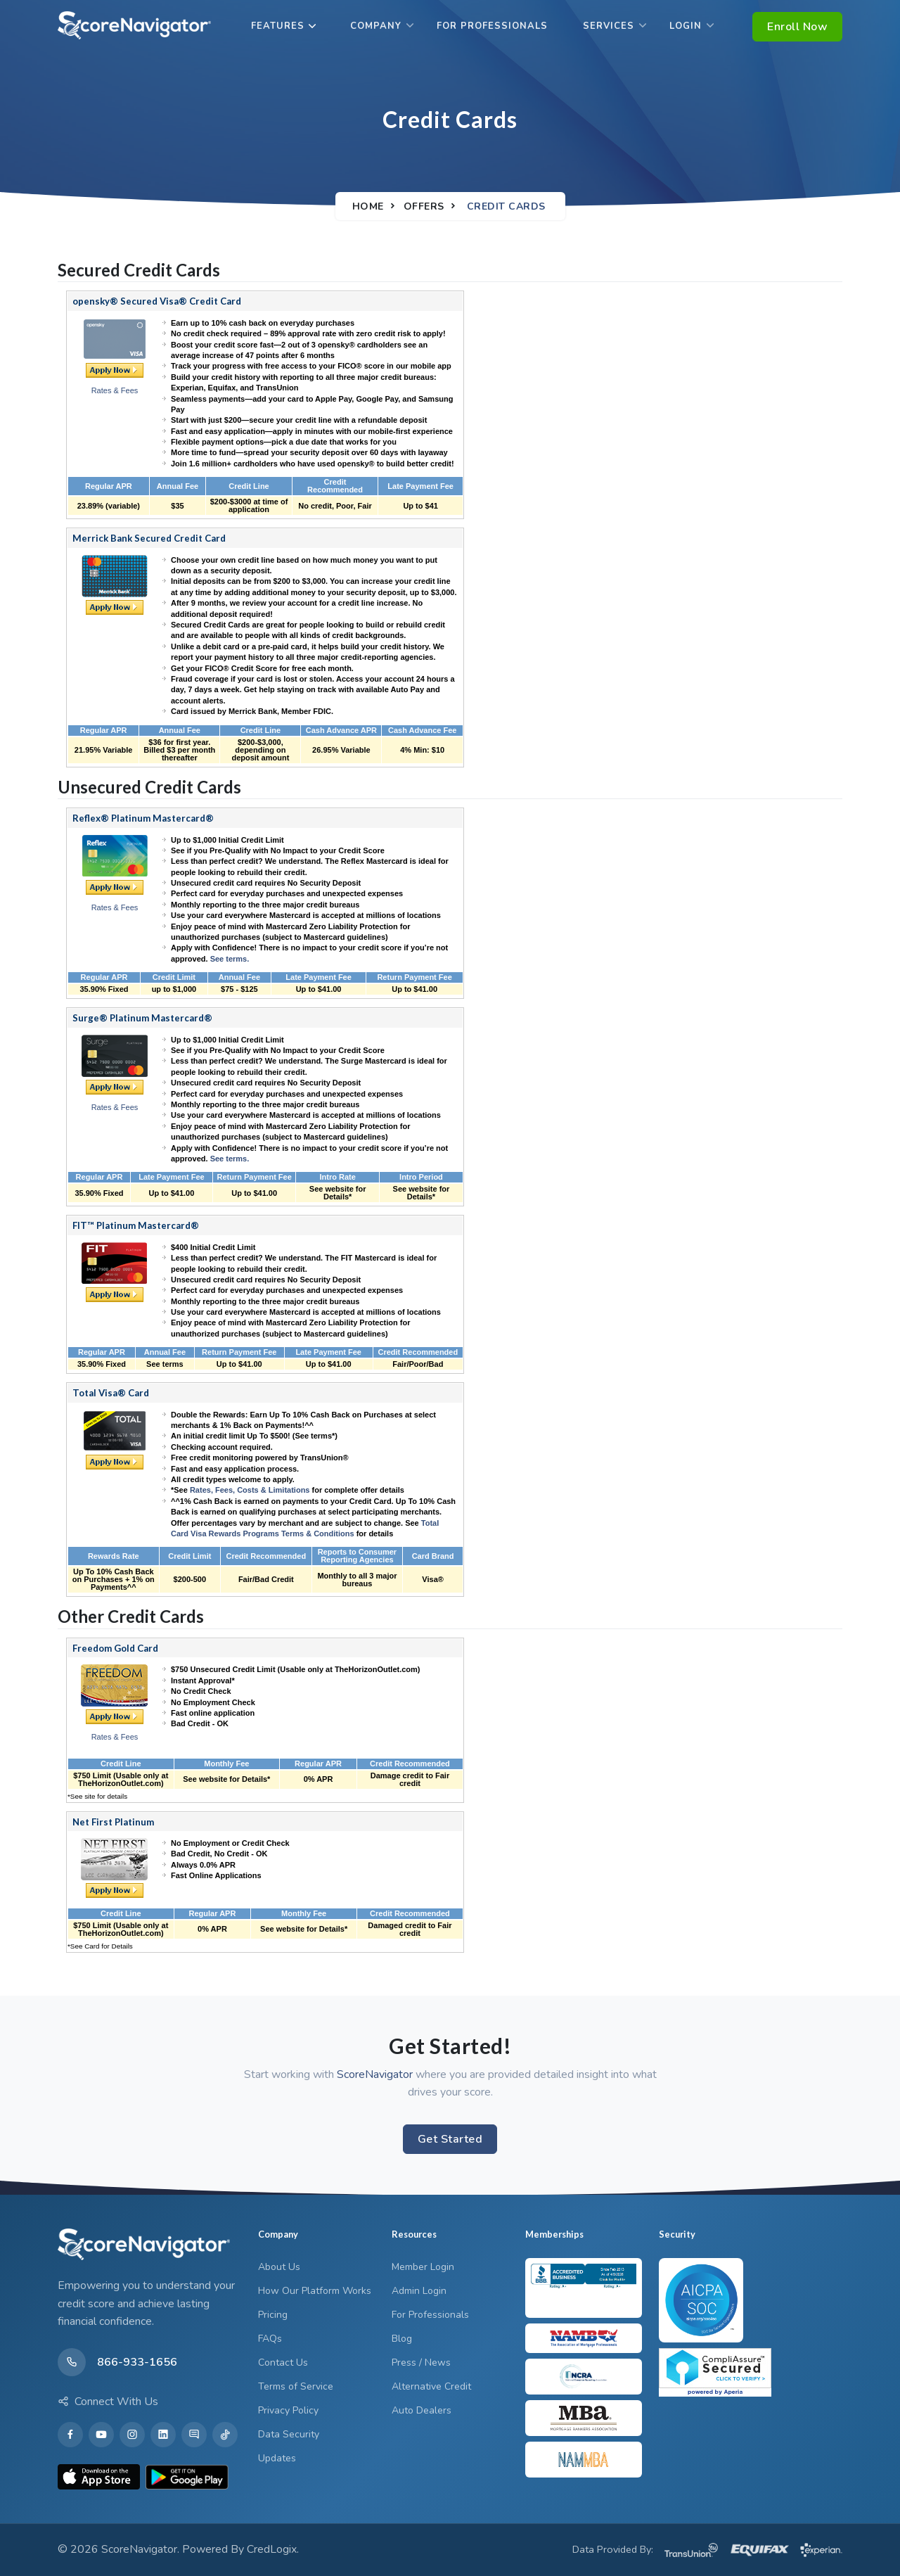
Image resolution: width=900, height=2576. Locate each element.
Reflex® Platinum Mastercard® (143, 818)
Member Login (423, 2267)
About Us (279, 2267)
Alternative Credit (431, 2386)
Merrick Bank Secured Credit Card (149, 538)
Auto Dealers (421, 2410)
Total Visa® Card (110, 1392)
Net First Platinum (113, 1822)
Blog (402, 2338)
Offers (424, 206)
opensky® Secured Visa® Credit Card (156, 301)
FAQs (270, 2338)
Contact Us (283, 2362)
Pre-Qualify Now (114, 887)
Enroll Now (797, 26)
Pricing (273, 2314)
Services (608, 26)
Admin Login (419, 2290)
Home (368, 206)
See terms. (230, 959)
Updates (277, 2458)
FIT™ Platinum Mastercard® (135, 1225)
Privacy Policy (288, 2410)
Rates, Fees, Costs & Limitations (250, 1490)
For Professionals (492, 26)
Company (375, 26)
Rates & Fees (115, 390)
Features (277, 26)
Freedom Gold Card (115, 1648)
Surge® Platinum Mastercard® (142, 1018)
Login (685, 26)
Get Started (450, 2139)
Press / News (421, 2362)
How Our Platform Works (314, 2290)
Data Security (288, 2434)
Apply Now (114, 370)
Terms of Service (295, 2386)
